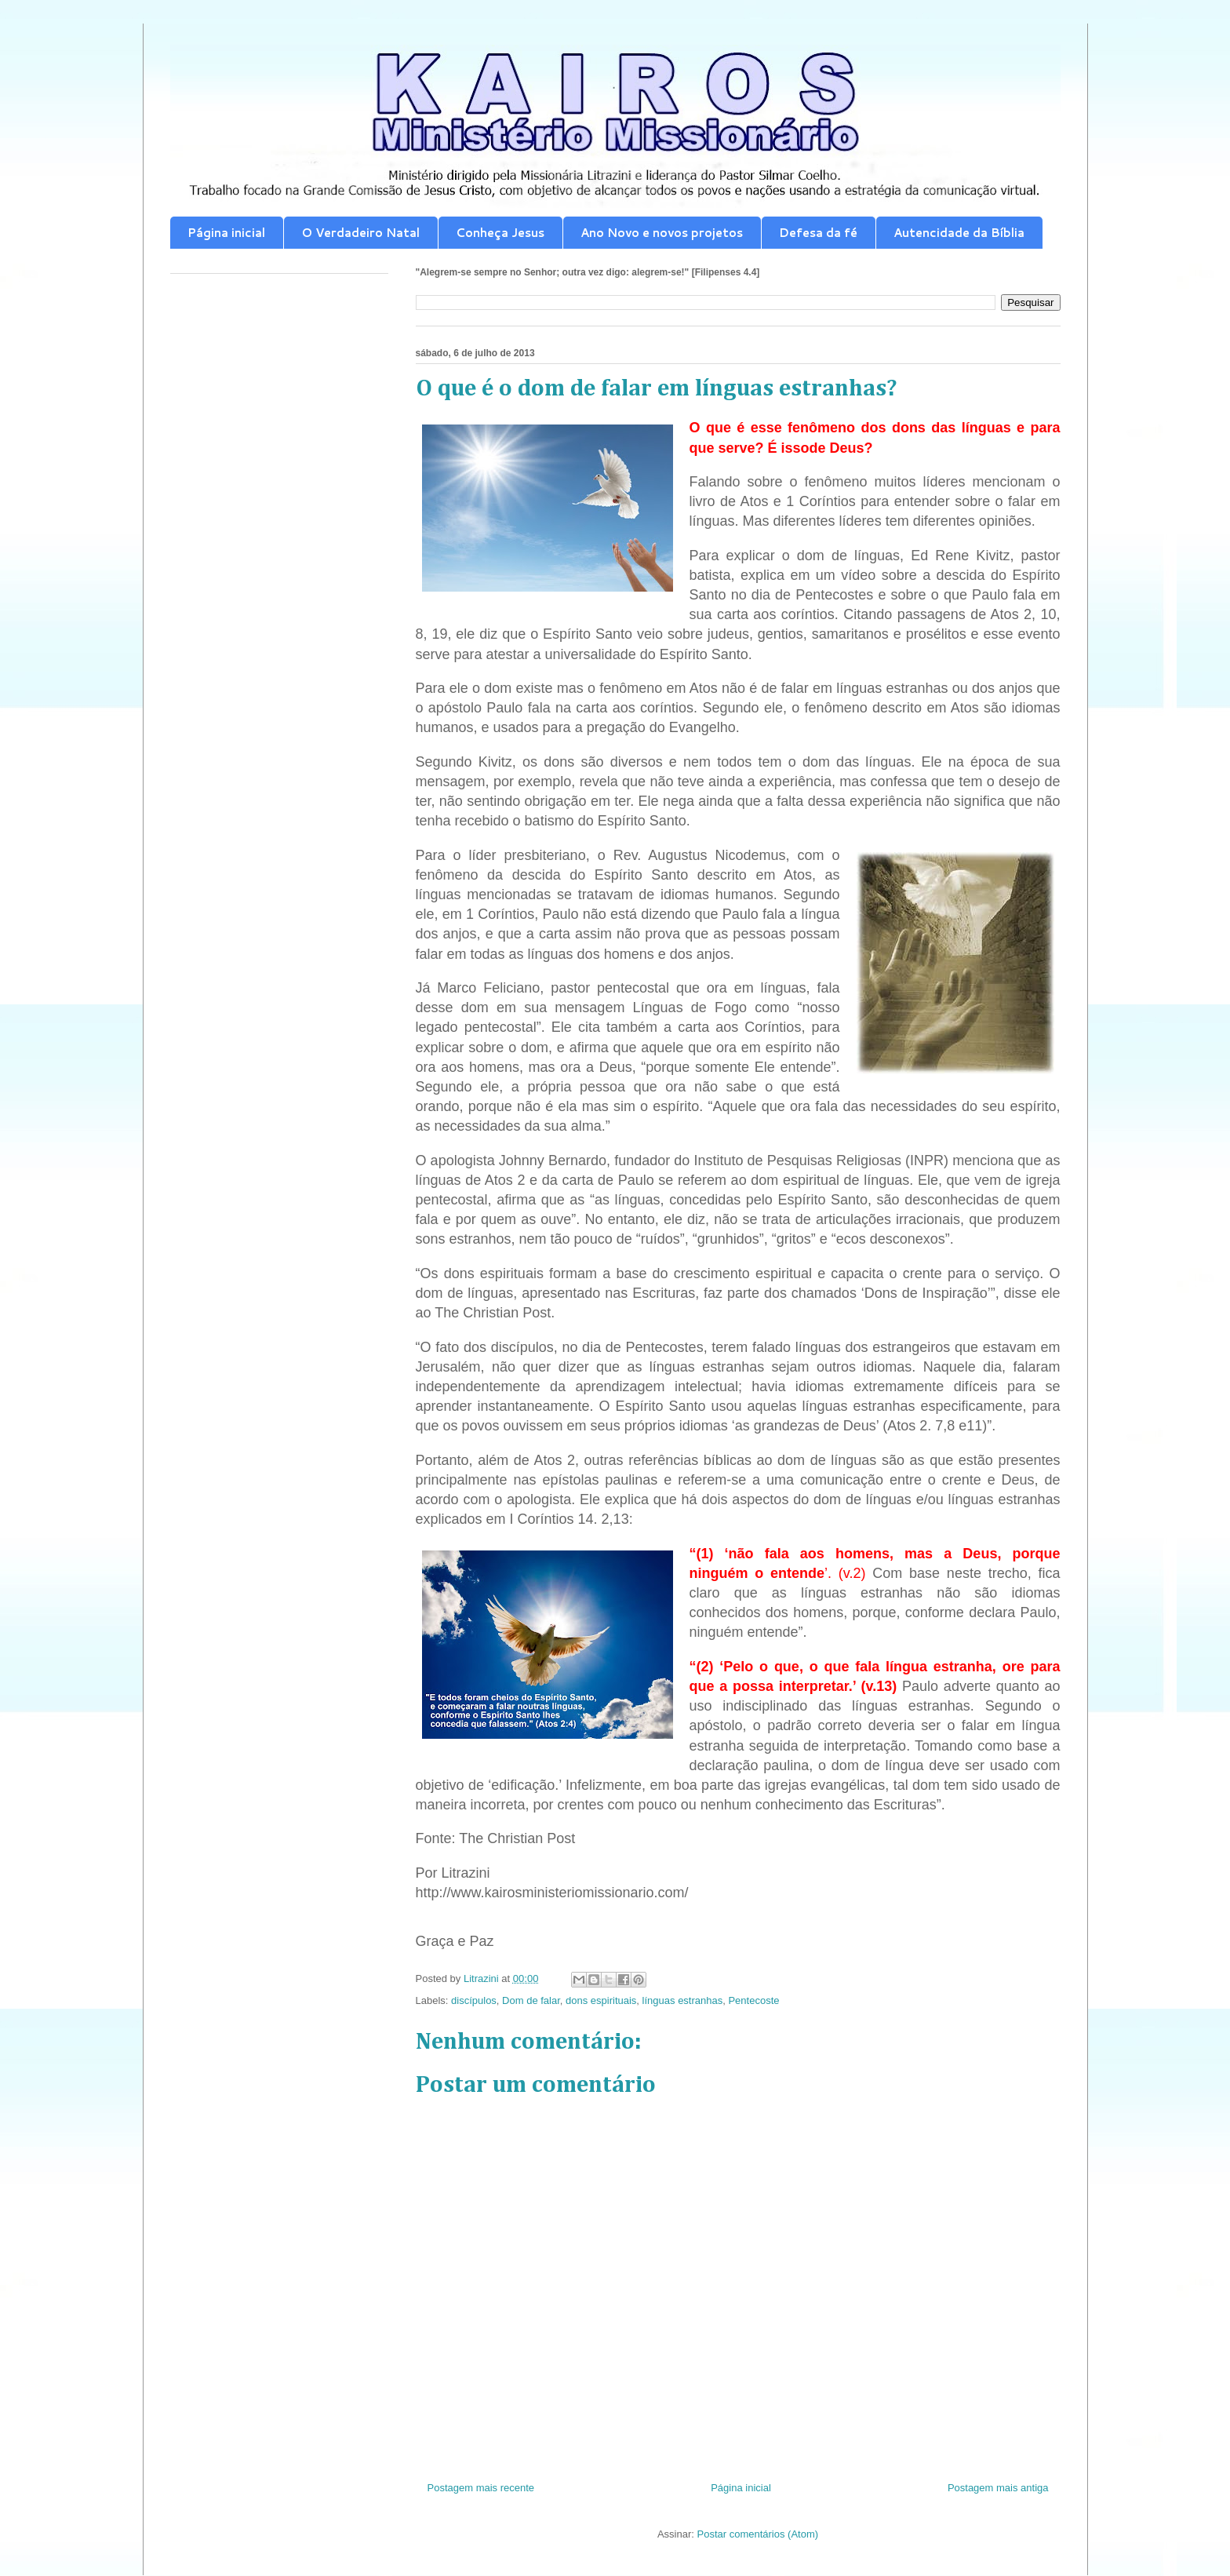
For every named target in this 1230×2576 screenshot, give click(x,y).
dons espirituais (601, 2000)
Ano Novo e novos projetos (661, 232)
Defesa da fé (818, 232)
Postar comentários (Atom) (757, 2534)
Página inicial (226, 232)
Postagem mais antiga (998, 2488)
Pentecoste (753, 2000)
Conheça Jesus (500, 232)
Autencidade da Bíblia (958, 232)
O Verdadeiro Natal (360, 232)
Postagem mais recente (481, 2488)
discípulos (474, 2000)
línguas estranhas (682, 2000)
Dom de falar (531, 2000)
